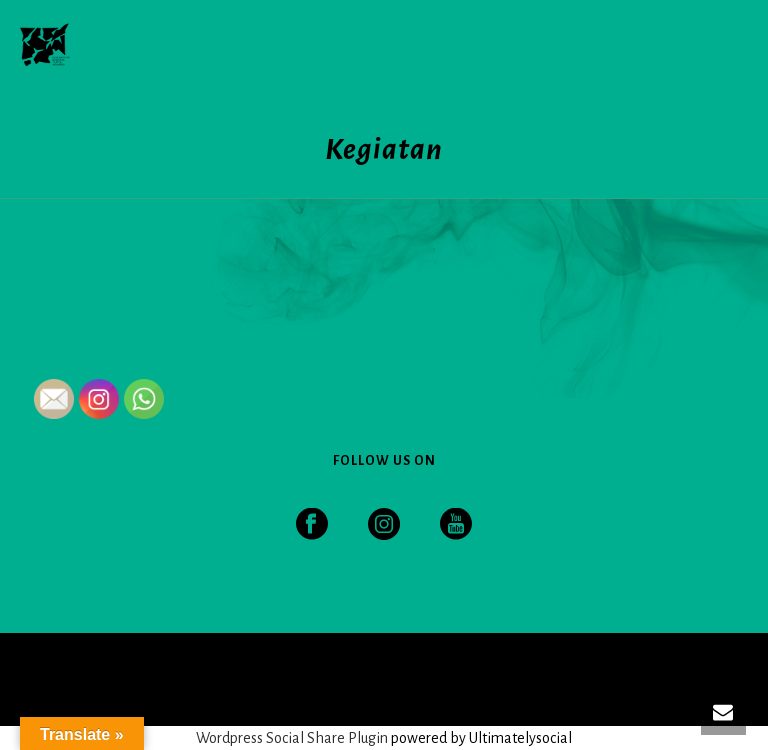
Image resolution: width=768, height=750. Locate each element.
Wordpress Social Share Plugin (293, 738)
